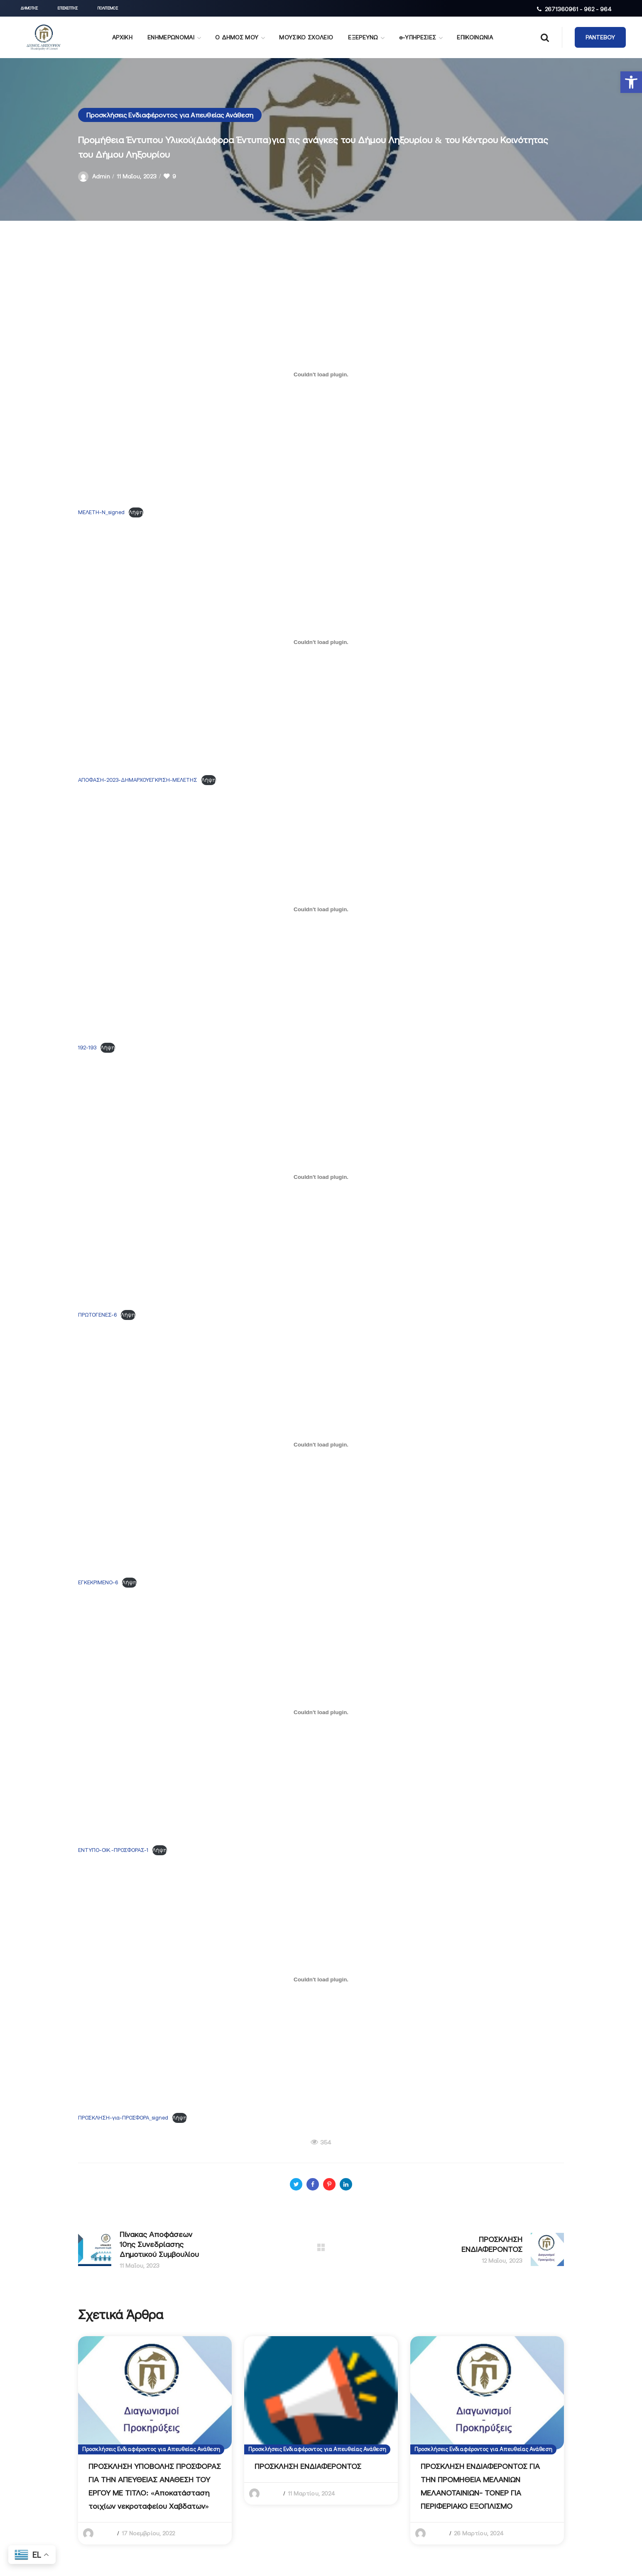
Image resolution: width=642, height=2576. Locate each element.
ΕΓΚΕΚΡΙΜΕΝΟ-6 (98, 1582)
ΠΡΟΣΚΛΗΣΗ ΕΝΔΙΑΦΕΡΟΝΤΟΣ (308, 2466)
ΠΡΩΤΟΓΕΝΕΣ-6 (97, 1315)
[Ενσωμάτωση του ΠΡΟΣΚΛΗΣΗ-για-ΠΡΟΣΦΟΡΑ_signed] (321, 1979)
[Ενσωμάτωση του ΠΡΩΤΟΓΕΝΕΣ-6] (321, 1177)
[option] (155, 2440)
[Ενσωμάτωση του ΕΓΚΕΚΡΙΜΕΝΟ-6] (321, 1444)
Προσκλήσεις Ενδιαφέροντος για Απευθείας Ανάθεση (169, 115)
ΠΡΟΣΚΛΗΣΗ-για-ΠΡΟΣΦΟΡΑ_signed (123, 2118)
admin (101, 176)
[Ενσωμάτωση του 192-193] (321, 909)
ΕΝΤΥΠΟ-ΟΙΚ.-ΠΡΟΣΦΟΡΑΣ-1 (113, 1850)
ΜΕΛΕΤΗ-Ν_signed (101, 512)
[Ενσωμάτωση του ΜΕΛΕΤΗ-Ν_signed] (321, 374)
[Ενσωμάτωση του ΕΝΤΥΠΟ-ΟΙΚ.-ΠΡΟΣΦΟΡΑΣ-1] (321, 1712)
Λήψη (136, 512)
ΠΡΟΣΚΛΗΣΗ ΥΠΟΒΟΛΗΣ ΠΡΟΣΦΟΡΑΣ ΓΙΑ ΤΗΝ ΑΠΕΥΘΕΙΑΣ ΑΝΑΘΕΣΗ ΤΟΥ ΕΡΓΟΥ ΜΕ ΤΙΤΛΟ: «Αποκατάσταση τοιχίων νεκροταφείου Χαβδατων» (154, 2486)
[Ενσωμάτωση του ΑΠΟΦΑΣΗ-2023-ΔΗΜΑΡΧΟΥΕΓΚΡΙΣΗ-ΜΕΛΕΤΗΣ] (321, 641)
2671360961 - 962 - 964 (578, 9)
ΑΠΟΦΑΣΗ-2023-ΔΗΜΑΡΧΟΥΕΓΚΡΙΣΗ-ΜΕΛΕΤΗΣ (137, 780)
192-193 (87, 1047)
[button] (631, 82)
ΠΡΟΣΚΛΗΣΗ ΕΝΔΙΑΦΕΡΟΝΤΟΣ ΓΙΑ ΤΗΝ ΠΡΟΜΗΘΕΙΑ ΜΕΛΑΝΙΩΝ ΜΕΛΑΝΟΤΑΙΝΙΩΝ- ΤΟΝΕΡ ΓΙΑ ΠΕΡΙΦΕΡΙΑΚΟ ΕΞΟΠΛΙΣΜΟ (480, 2486)
